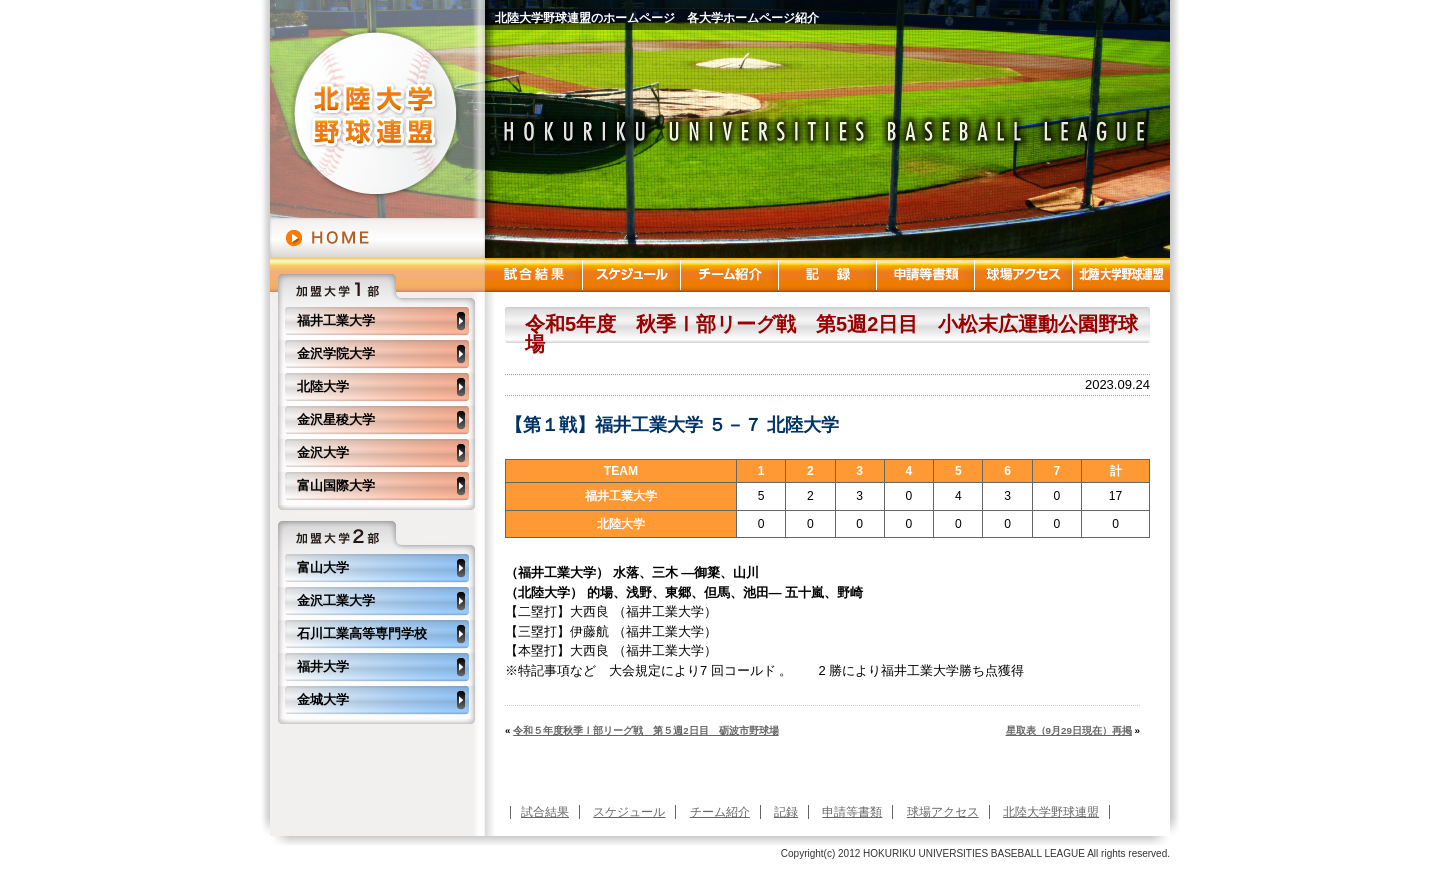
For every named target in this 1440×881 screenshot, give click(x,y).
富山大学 (323, 567)
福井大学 (323, 666)
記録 (786, 812)
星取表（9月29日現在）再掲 (1069, 730)
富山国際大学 (336, 485)
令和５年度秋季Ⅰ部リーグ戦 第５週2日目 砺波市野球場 (645, 730)
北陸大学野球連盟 (1051, 812)
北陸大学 (323, 386)
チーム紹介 (720, 812)
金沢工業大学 (336, 600)
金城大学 (323, 699)
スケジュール (629, 812)
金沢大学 (323, 452)
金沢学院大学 (336, 353)
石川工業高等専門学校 (362, 633)
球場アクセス (943, 812)
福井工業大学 (336, 320)
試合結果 (545, 812)
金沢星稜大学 (336, 419)
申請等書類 (852, 812)
